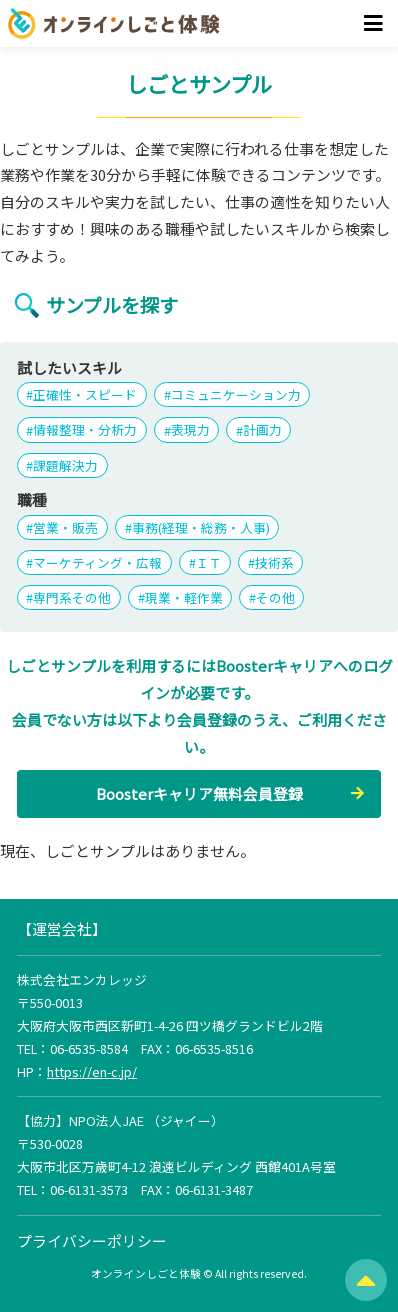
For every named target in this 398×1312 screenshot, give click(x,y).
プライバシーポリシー (92, 1240)
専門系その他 (72, 597)
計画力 (262, 430)
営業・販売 (65, 527)
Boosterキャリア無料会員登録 (199, 793)
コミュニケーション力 (236, 394)
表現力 (190, 430)
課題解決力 (65, 465)
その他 (275, 597)
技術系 (274, 562)
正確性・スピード (85, 394)
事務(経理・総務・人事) (201, 527)
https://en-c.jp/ (92, 1071)
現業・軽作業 (184, 597)
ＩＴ (209, 562)
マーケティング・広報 (97, 562)
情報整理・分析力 (85, 430)
